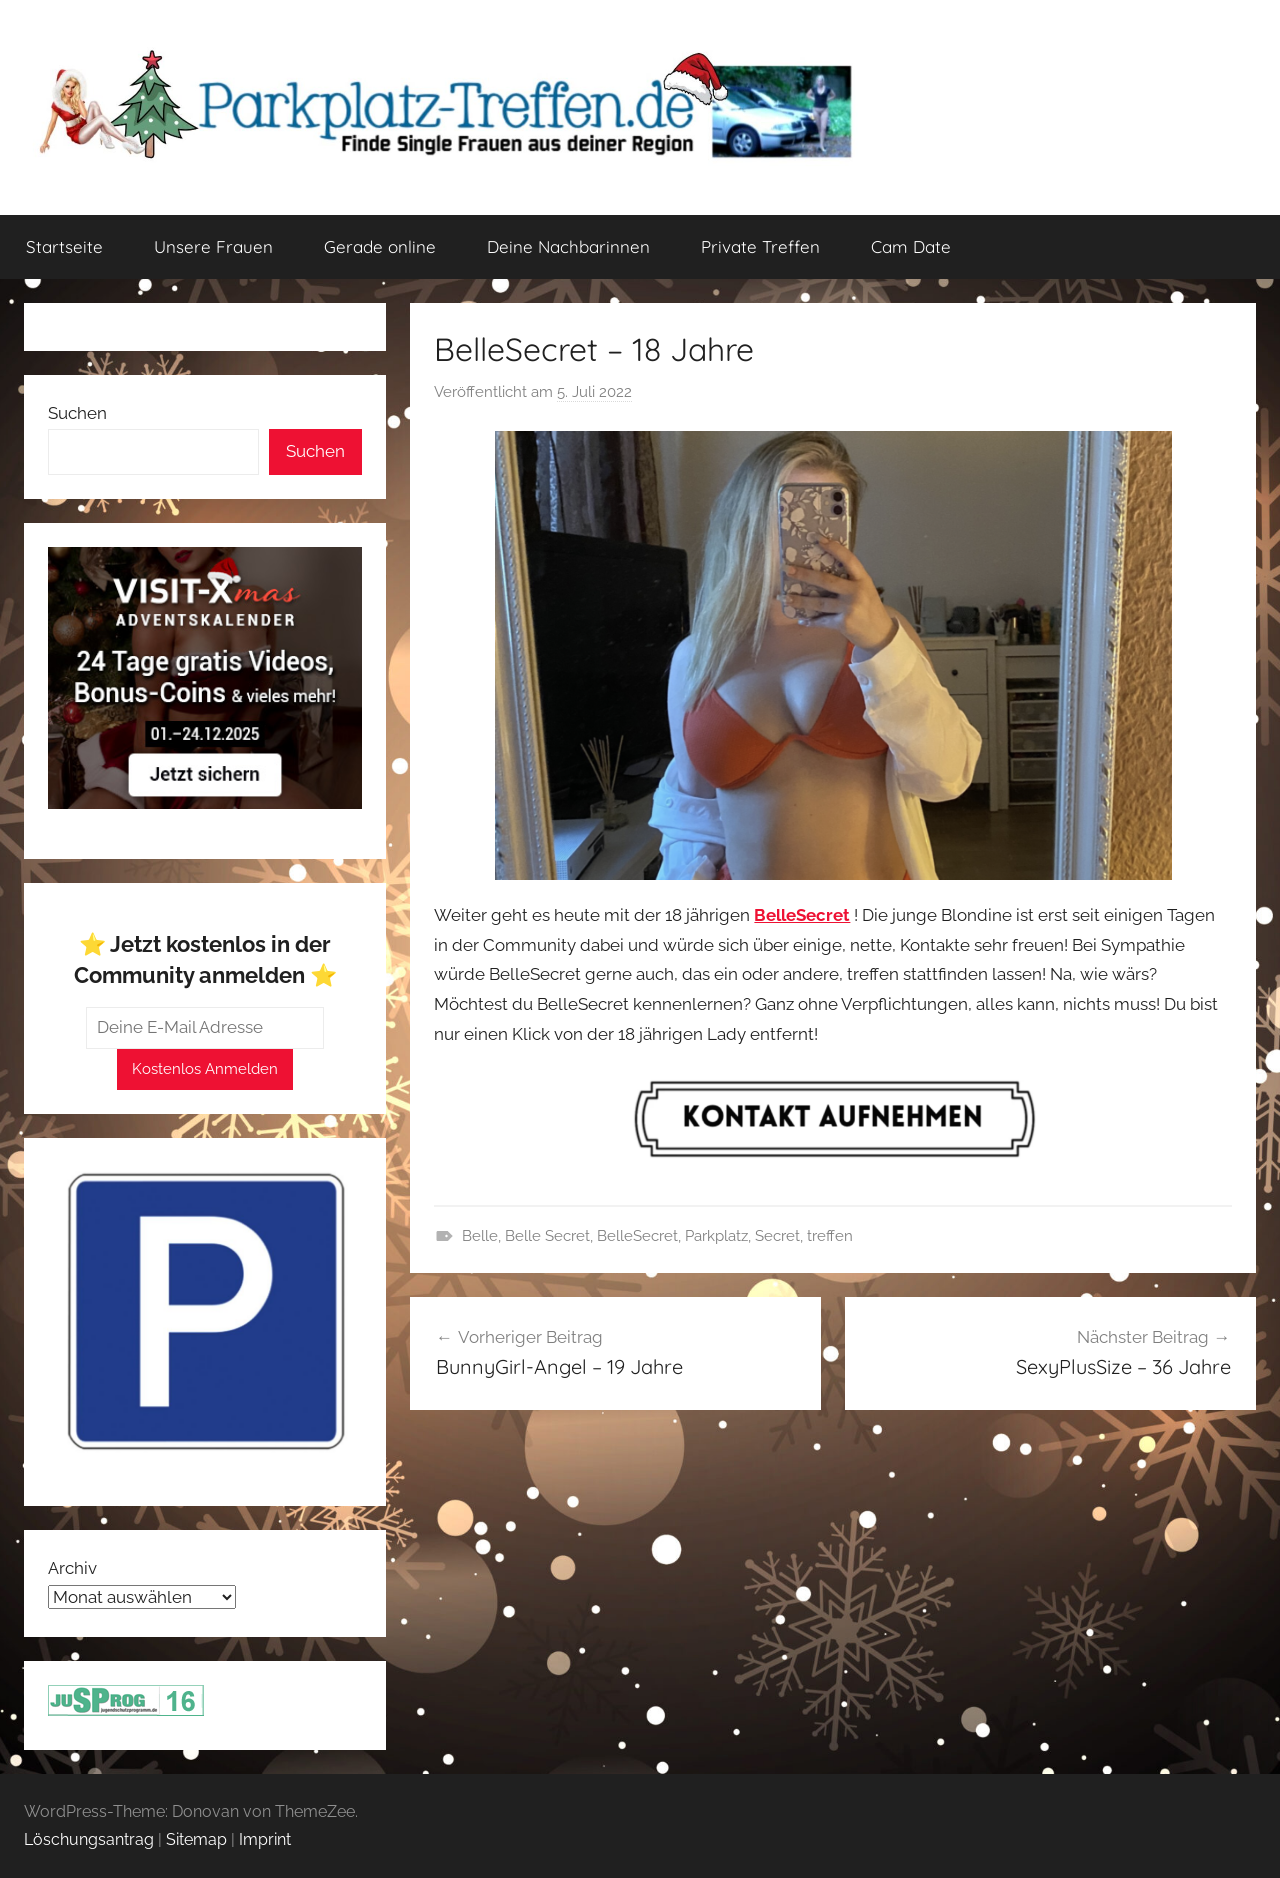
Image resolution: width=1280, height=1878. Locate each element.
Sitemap (196, 1839)
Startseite (64, 246)
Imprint (265, 1839)
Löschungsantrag (89, 1839)
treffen (830, 1236)
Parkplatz (716, 1236)
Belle (480, 1236)
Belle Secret (547, 1236)
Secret (777, 1236)
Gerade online (380, 246)
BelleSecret (637, 1236)
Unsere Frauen (213, 246)
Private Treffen (760, 246)
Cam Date (911, 246)
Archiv (72, 1568)
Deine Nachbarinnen (568, 246)
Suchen (77, 413)
